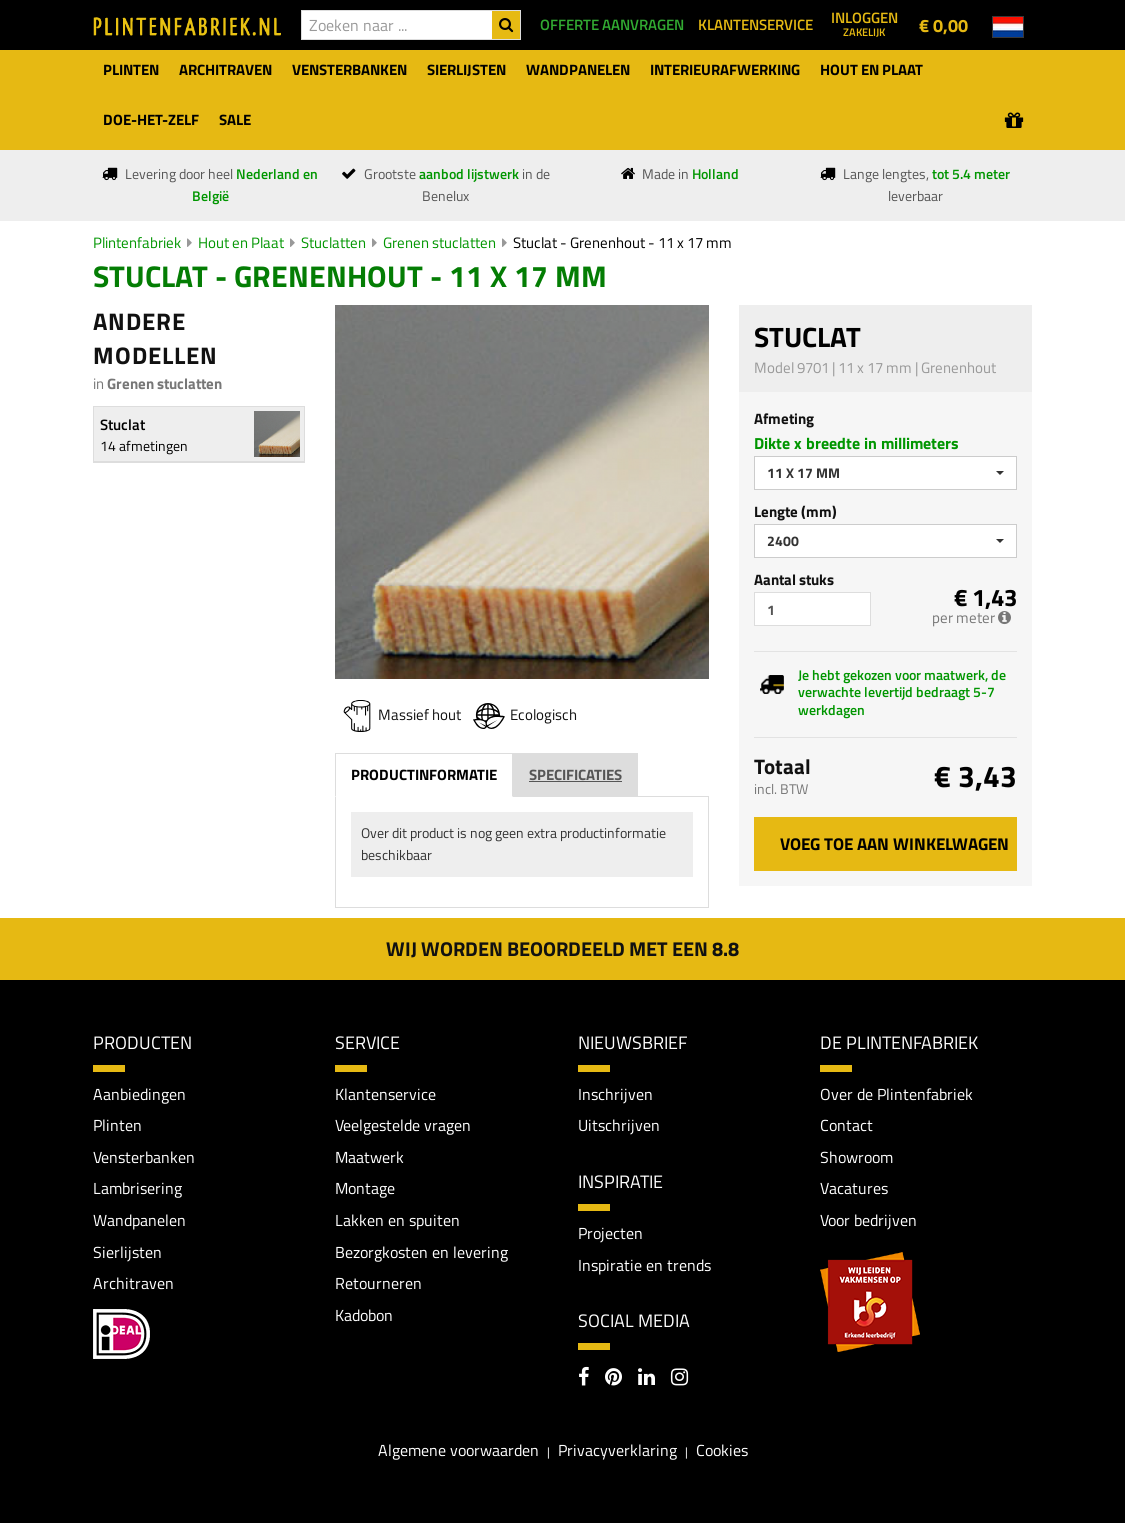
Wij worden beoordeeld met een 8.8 (562, 948)
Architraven (133, 1283)
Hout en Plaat (241, 242)
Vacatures (854, 1189)
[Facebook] (583, 1379)
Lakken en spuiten (397, 1220)
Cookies (722, 1450)
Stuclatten (333, 242)
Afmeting (784, 418)
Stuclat (122, 424)
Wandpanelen (139, 1220)
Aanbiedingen (139, 1094)
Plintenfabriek (137, 242)
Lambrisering (137, 1189)
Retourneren (378, 1283)
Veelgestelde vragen (403, 1125)
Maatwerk (369, 1157)
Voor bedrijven (868, 1220)
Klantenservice (385, 1094)
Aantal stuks (794, 579)
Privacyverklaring (617, 1450)
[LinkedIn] (646, 1379)
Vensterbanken (144, 1157)
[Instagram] (679, 1379)
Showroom (856, 1157)
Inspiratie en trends (644, 1265)
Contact (846, 1125)
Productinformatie (424, 774)
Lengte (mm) (795, 511)
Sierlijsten (127, 1252)
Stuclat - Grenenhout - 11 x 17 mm (622, 242)
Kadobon (364, 1315)
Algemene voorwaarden (458, 1450)
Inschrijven (615, 1094)
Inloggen (864, 23)
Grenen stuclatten (439, 242)
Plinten (117, 1125)
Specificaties (575, 774)
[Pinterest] (613, 1379)
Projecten (610, 1233)
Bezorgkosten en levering (421, 1252)
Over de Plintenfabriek (896, 1094)
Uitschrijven (619, 1125)
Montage (365, 1189)
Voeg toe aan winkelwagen (894, 844)
